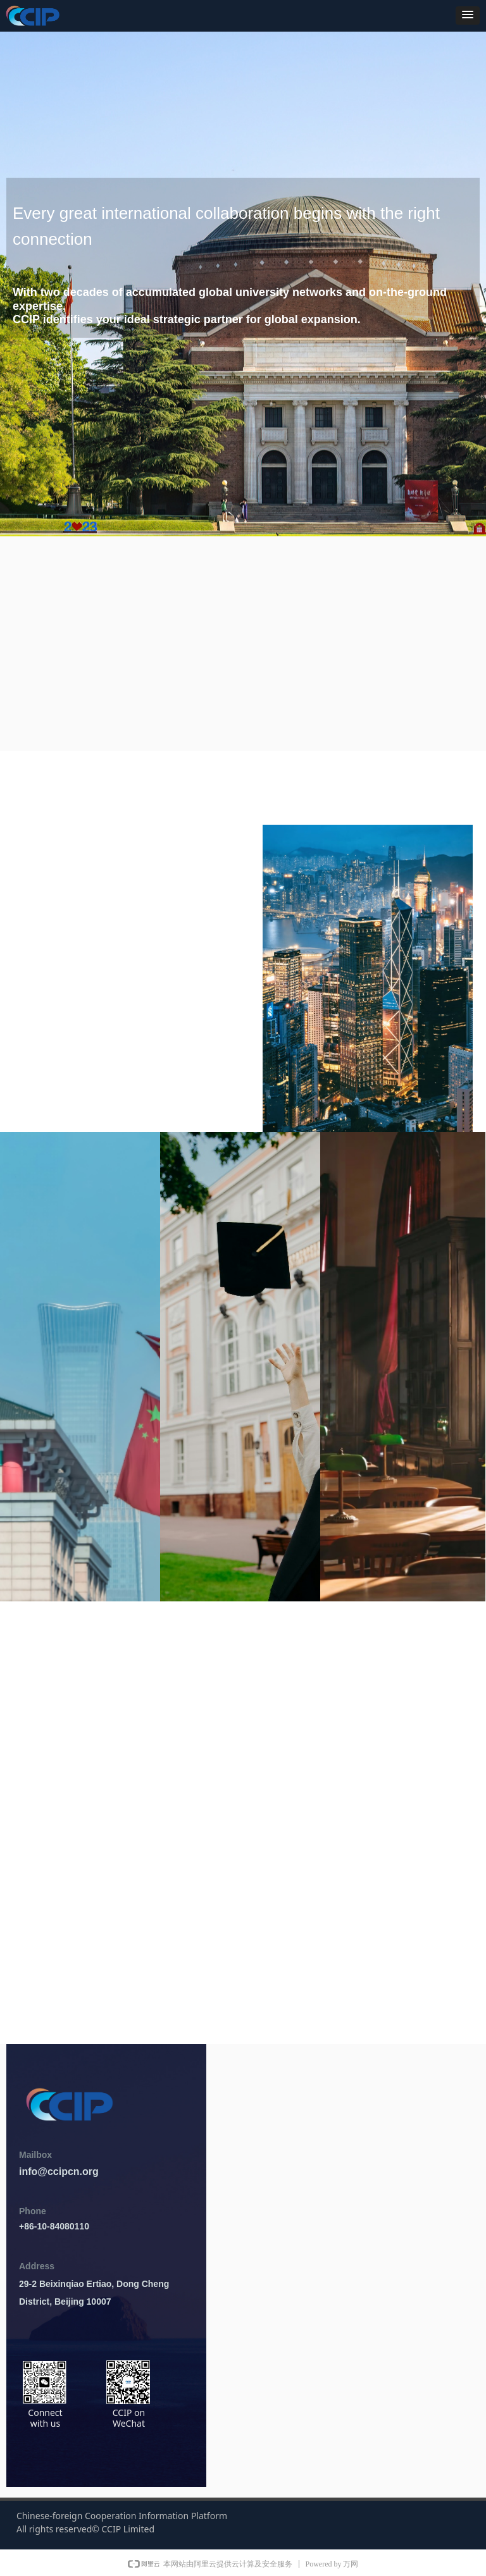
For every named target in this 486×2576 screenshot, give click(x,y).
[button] (468, 15)
